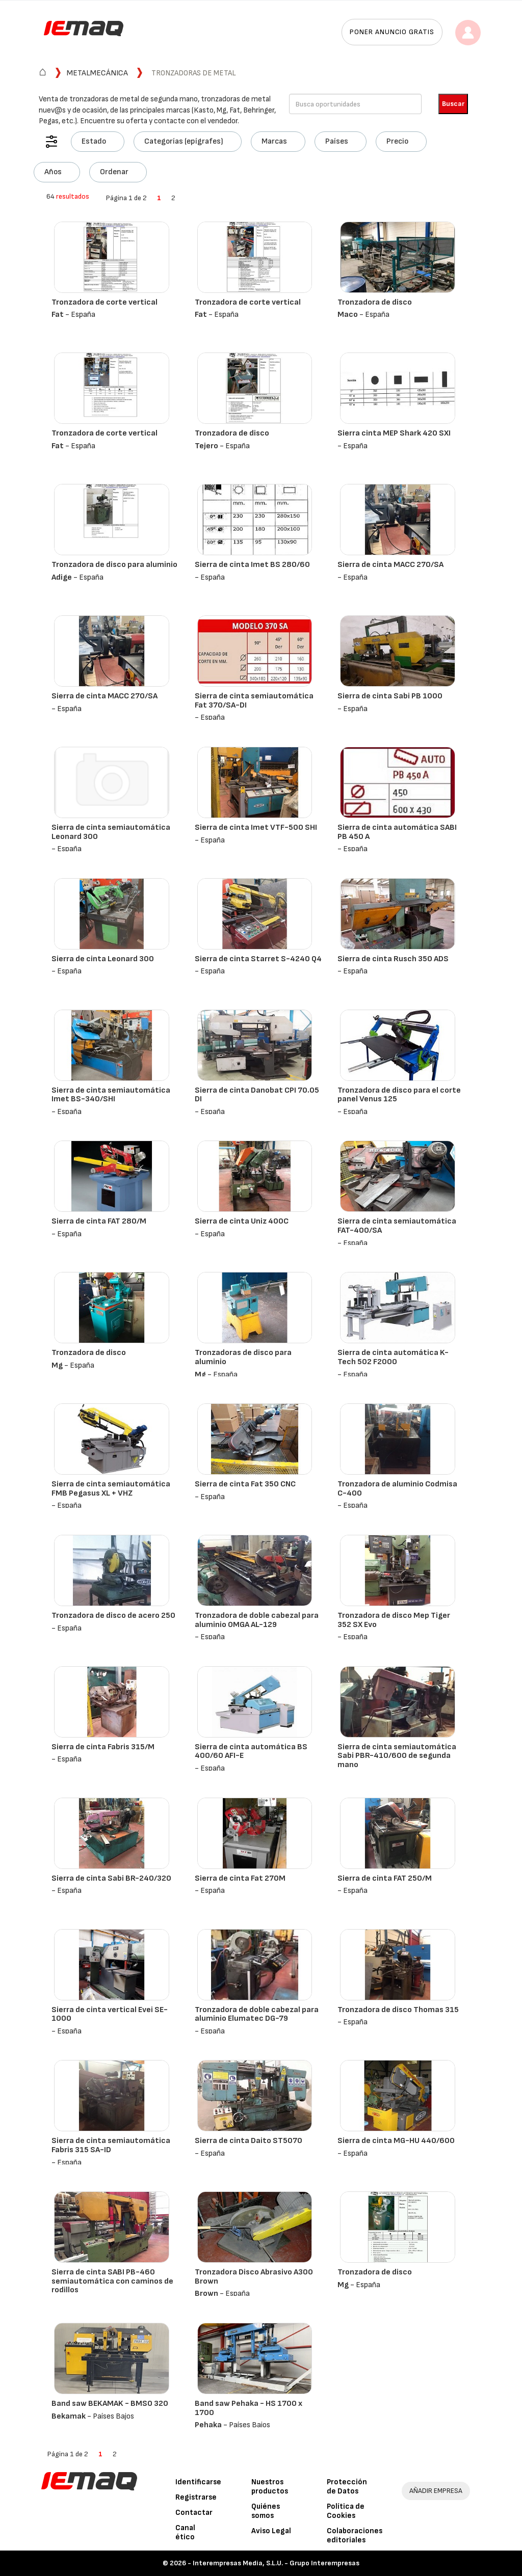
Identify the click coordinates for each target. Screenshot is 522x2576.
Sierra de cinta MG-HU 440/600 (396, 2141)
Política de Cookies (345, 2511)
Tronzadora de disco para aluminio (114, 565)
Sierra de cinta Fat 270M (240, 1878)
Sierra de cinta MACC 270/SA (390, 565)
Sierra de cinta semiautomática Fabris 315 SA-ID (110, 2145)
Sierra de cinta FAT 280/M (98, 1221)
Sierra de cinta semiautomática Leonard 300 (110, 832)
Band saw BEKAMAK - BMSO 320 (109, 2403)
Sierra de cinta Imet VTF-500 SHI (256, 827)
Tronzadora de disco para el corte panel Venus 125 (399, 1095)
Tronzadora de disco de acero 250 (113, 1615)
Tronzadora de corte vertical (104, 302)
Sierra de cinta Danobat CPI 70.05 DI (257, 1095)
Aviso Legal (271, 2531)
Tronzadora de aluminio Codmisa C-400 (397, 1488)
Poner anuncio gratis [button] (392, 32)
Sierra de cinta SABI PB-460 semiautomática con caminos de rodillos (112, 2281)
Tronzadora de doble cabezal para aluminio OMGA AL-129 (257, 1620)
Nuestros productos (269, 2486)
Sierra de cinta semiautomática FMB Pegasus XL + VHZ (110, 1488)
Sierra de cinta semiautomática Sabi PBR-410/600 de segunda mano (396, 1756)
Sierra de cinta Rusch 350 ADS (393, 959)
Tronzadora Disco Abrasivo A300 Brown (254, 2276)
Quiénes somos (265, 2511)
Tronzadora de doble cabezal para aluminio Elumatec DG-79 (257, 2014)
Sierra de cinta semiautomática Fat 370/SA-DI (254, 700)
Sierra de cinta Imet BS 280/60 (252, 565)
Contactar (194, 2512)
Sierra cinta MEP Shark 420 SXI (394, 433)
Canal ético (185, 2532)
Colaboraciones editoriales (354, 2535)
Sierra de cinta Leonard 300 (102, 959)
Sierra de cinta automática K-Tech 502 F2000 (393, 1357)
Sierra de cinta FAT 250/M (384, 1878)
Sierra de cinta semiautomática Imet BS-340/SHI (110, 1095)
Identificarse (198, 2482)
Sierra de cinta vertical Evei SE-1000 (109, 2014)
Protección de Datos (347, 2486)
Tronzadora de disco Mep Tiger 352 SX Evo (393, 1620)
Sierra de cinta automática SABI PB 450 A (397, 832)
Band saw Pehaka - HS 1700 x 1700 (248, 2408)
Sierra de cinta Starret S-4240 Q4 (258, 959)
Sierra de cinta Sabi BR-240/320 (111, 1878)
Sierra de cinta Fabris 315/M (102, 1747)
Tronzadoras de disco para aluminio (243, 1357)
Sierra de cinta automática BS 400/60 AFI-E (251, 1751)
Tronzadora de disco (374, 302)
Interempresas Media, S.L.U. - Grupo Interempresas (276, 2563)
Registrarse (196, 2497)
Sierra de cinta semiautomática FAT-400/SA (396, 1225)
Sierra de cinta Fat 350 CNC (245, 1484)
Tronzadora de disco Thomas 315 (398, 2010)
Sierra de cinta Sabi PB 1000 (389, 696)
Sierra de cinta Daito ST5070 (248, 2141)
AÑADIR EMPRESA (435, 2490)
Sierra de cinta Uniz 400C (242, 1221)
